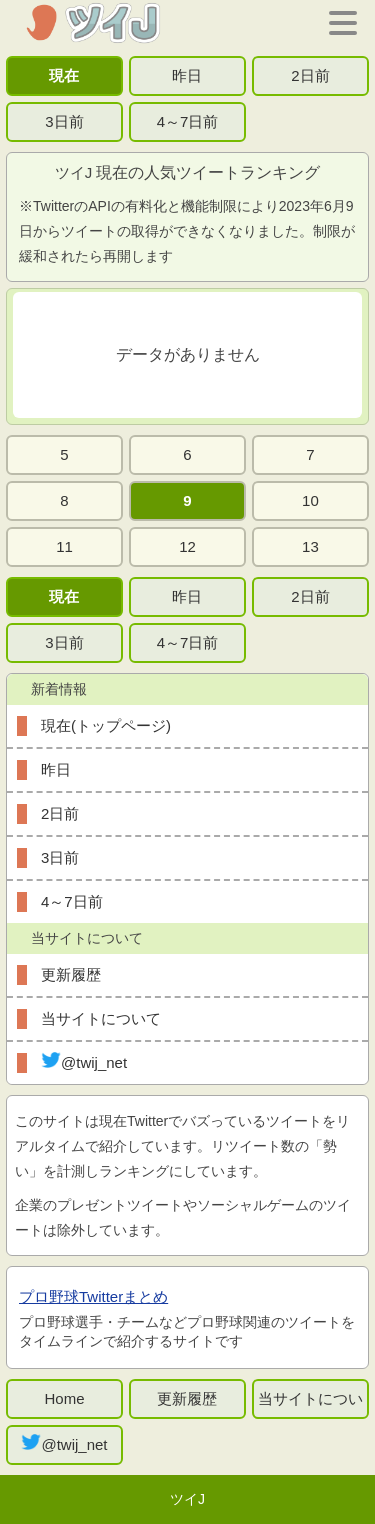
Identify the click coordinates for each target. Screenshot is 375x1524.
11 (64, 546)
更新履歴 (71, 974)
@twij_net (84, 1061)
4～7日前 (188, 121)
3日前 (64, 121)
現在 (64, 75)
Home (64, 1398)
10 (310, 500)
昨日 (187, 75)
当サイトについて (101, 1018)
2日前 (310, 75)
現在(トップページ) (106, 725)
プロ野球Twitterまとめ (93, 1296)
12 (187, 546)
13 (310, 546)
